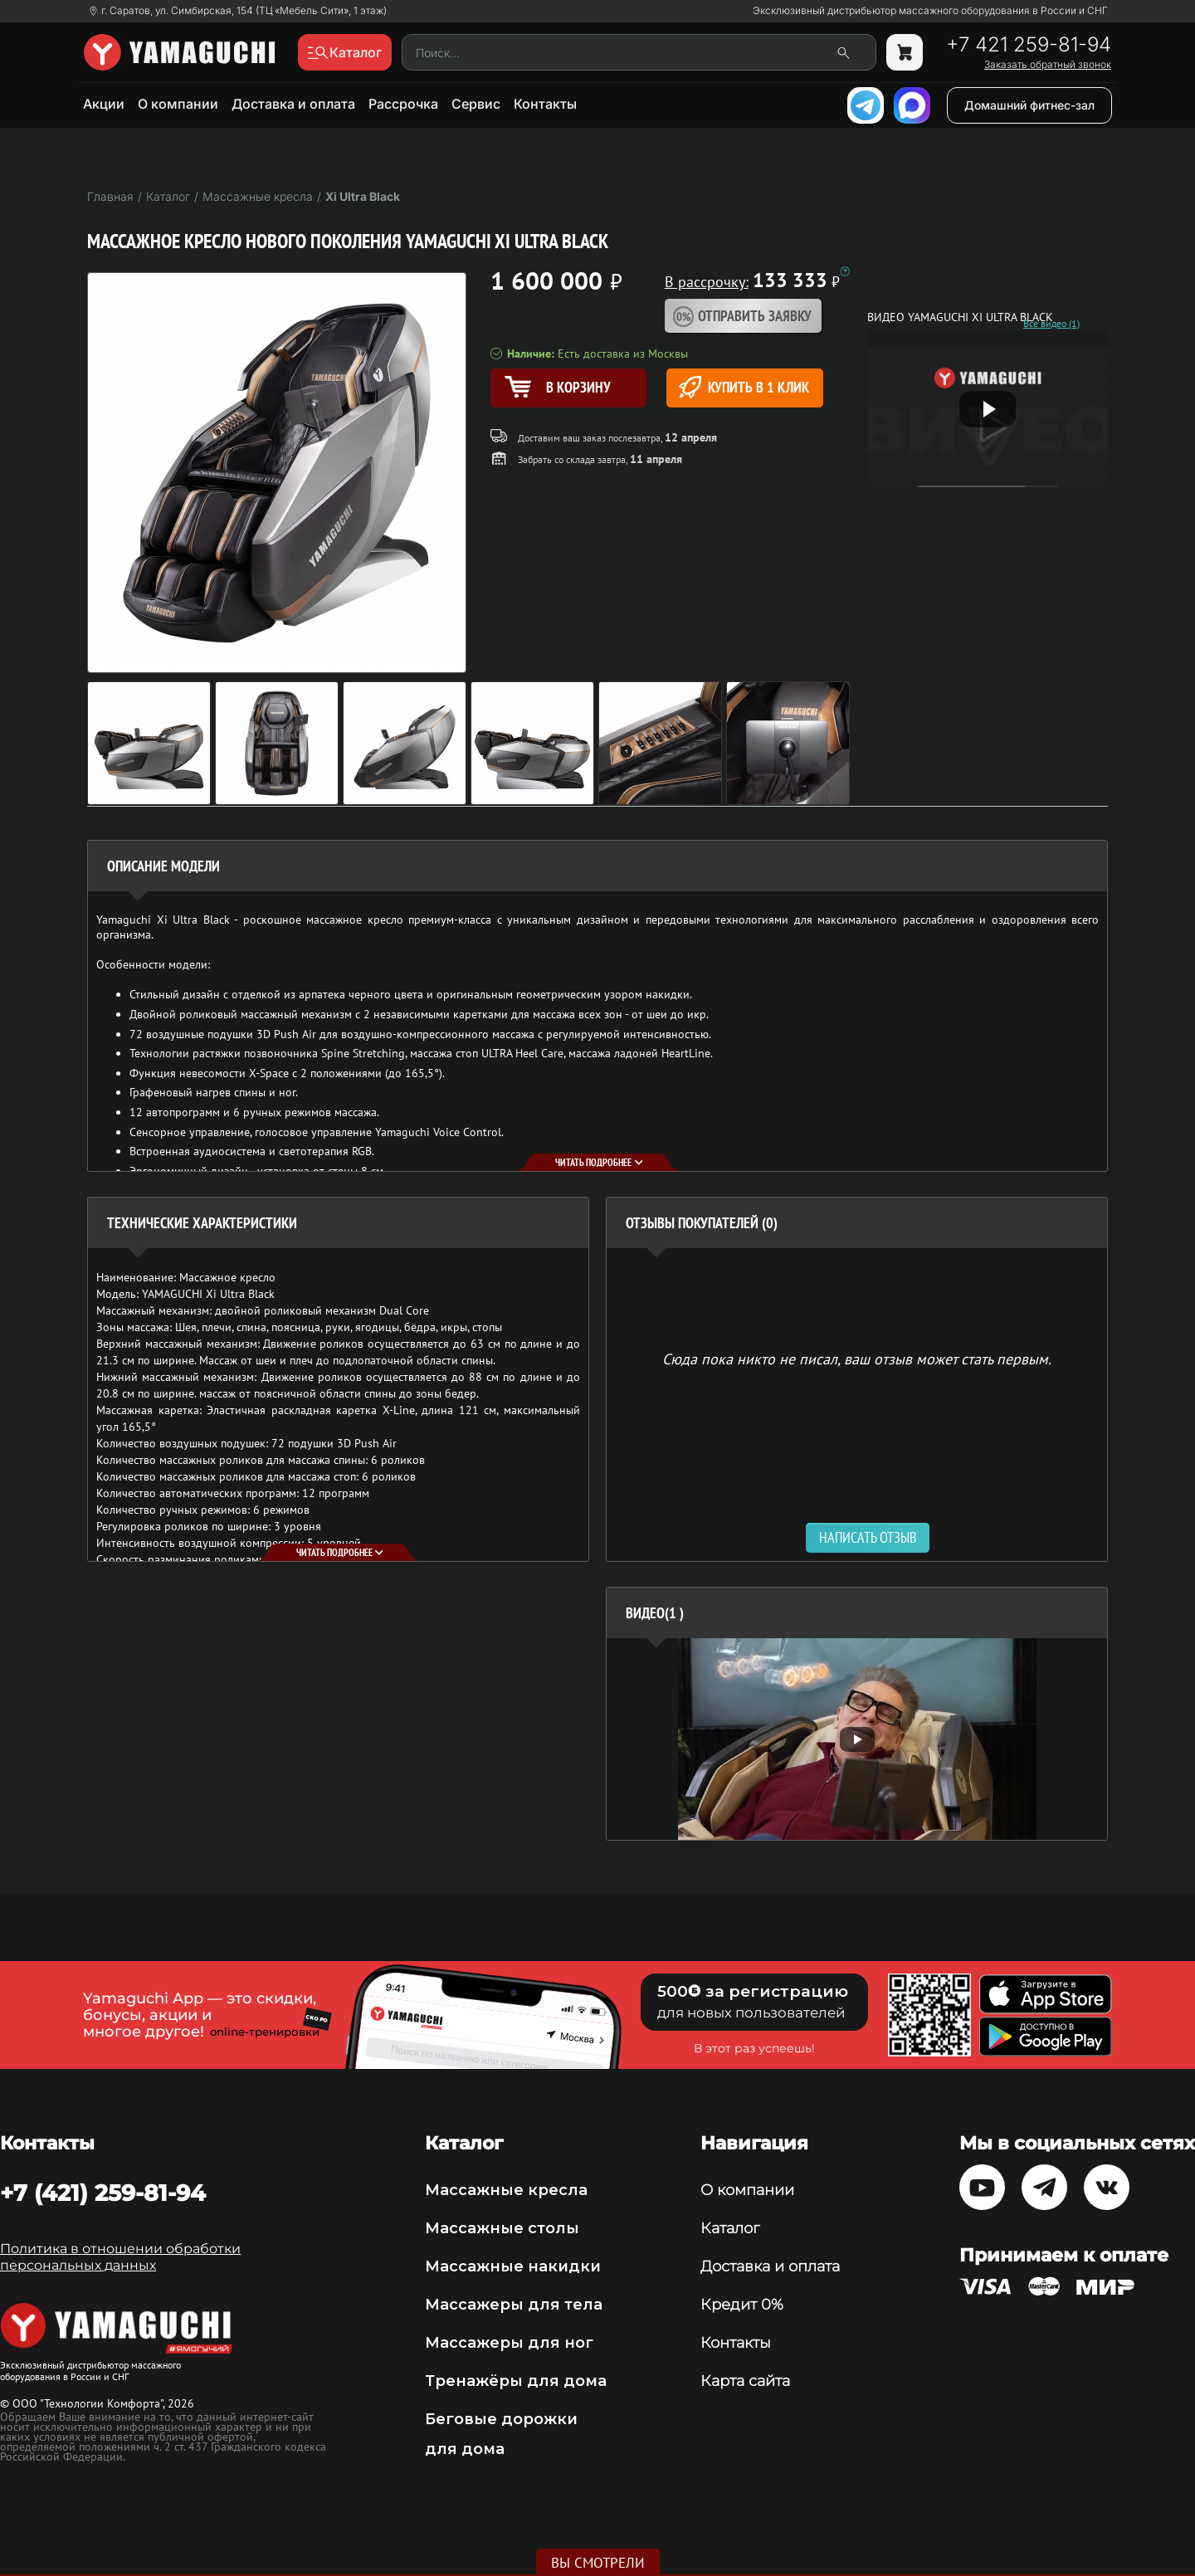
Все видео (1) (1051, 323)
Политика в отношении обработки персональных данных (120, 2257)
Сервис (475, 103)
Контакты (545, 103)
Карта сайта (745, 2381)
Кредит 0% (741, 2304)
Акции (103, 103)
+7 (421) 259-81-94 (103, 2192)
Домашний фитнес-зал (1029, 105)
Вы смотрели (598, 2563)
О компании (178, 103)
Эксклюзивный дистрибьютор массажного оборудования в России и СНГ (930, 11)
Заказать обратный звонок (1047, 65)
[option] (857, 1739)
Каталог (729, 2228)
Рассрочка (403, 103)
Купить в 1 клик (744, 387)
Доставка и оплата (293, 103)
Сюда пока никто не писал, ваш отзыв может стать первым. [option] (856, 1358)
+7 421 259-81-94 (1028, 45)
